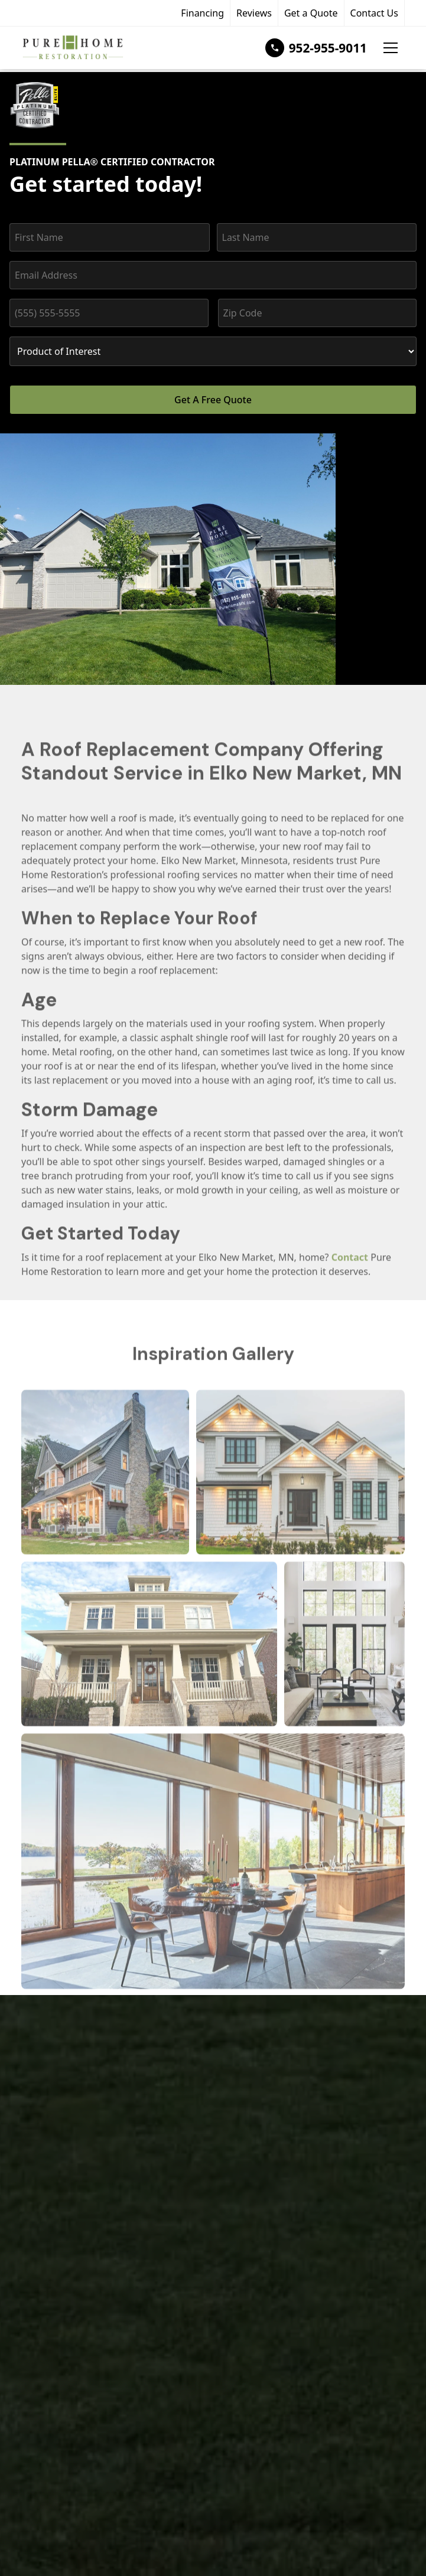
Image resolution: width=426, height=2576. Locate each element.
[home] (72, 47)
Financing (202, 12)
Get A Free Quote (213, 399)
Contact (349, 1270)
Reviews (254, 12)
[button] (390, 48)
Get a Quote (311, 12)
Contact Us (374, 12)
